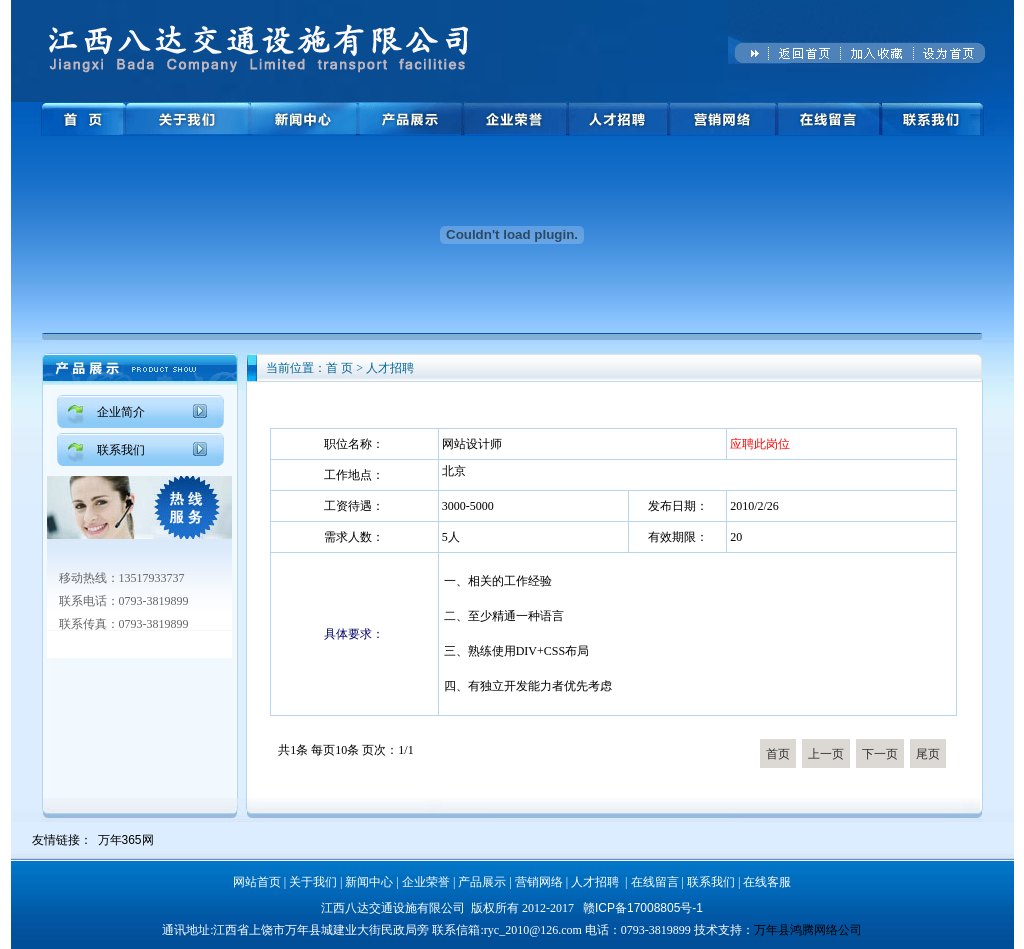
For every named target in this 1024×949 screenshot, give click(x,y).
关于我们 (313, 882)
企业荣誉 (426, 882)
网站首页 (257, 882)
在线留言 (655, 882)
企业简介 (121, 412)
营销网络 (539, 882)
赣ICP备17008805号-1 (643, 908)
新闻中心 (369, 882)
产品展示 (482, 882)
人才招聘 (595, 882)
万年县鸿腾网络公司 (808, 930)
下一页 (880, 754)
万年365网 (126, 840)
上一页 (826, 754)
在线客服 (767, 882)
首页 (778, 754)
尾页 (928, 754)
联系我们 (121, 450)
